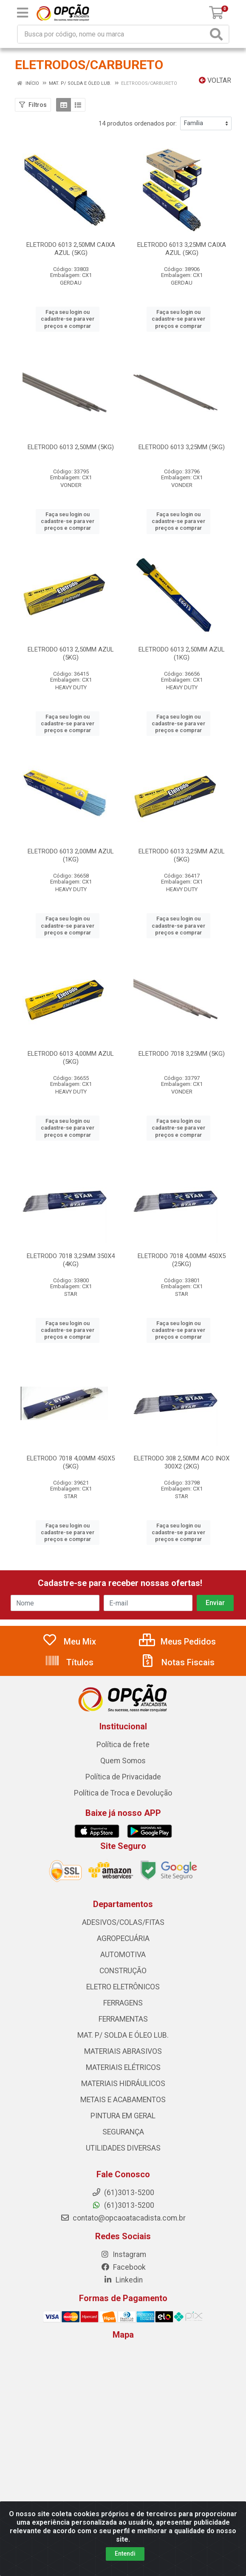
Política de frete (123, 1744)
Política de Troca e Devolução (123, 1793)
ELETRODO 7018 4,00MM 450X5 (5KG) (71, 1462)
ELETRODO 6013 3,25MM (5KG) (182, 447)
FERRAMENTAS (123, 2019)
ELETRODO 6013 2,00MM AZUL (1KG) (71, 855)
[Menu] (22, 12)
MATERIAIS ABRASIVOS (123, 2051)
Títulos (69, 1662)
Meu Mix (69, 1641)
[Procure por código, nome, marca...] (112, 34)
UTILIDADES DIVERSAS (123, 2148)
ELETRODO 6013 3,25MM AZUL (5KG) (182, 855)
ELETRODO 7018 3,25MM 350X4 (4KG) (71, 1260)
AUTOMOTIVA (123, 1954)
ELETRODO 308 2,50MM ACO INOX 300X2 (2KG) (181, 1462)
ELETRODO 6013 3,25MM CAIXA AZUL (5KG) (181, 249)
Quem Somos (123, 1760)
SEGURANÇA (123, 2132)
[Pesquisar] (218, 34)
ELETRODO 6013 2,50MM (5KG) (71, 447)
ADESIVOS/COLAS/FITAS (123, 1922)
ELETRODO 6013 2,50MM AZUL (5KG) (71, 653)
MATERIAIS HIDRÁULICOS (123, 2083)
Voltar (215, 80)
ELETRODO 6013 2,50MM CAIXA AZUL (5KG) (70, 249)
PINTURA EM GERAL (123, 2116)
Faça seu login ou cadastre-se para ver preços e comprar (67, 319)
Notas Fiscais (177, 1662)
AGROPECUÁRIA (123, 1938)
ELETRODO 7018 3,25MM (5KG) (182, 1053)
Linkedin (123, 2280)
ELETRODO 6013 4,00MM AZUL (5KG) (71, 1058)
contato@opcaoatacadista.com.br (123, 2218)
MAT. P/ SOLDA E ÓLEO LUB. (123, 2035)
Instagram (123, 2254)
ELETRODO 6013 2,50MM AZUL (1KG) (182, 653)
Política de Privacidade (123, 1777)
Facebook (123, 2267)
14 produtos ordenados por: (138, 123)
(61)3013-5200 (123, 2205)
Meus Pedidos (177, 1641)
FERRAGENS (123, 2003)
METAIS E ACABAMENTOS (123, 2099)
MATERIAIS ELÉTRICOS (123, 2067)
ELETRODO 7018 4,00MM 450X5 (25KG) (182, 1260)
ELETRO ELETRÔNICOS (123, 1987)
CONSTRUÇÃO (123, 1970)
